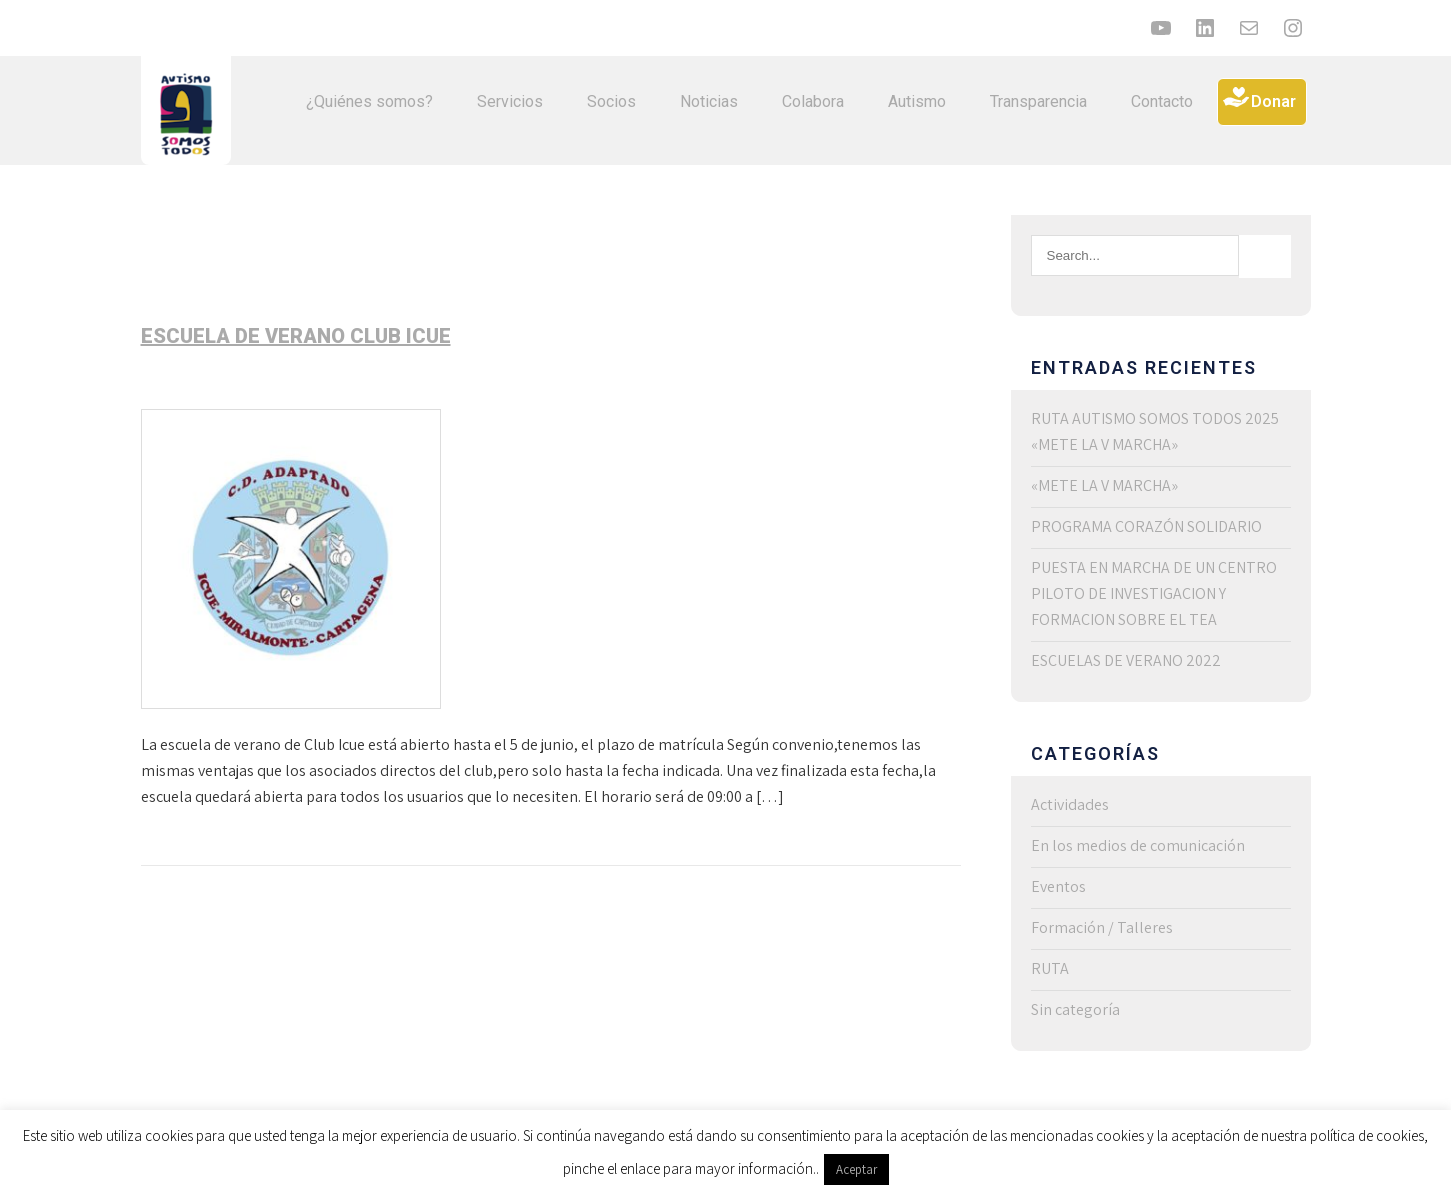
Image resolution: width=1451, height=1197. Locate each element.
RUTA (1050, 968)
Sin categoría (1075, 1009)
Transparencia (1038, 101)
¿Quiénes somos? (369, 101)
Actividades (1070, 804)
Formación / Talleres (1102, 927)
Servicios (510, 101)
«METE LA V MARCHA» (1104, 485)
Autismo (917, 101)
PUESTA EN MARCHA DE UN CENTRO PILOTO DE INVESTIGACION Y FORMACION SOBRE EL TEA (1154, 593)
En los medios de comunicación (1138, 845)
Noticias (709, 101)
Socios (611, 101)
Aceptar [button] (856, 1169)
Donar (1273, 101)
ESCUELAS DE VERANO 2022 (1126, 660)
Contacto (1162, 101)
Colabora (813, 101)
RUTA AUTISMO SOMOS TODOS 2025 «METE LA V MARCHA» (1155, 431)
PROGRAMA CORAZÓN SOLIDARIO (1146, 526)
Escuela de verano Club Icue (296, 336)
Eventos (1058, 886)
